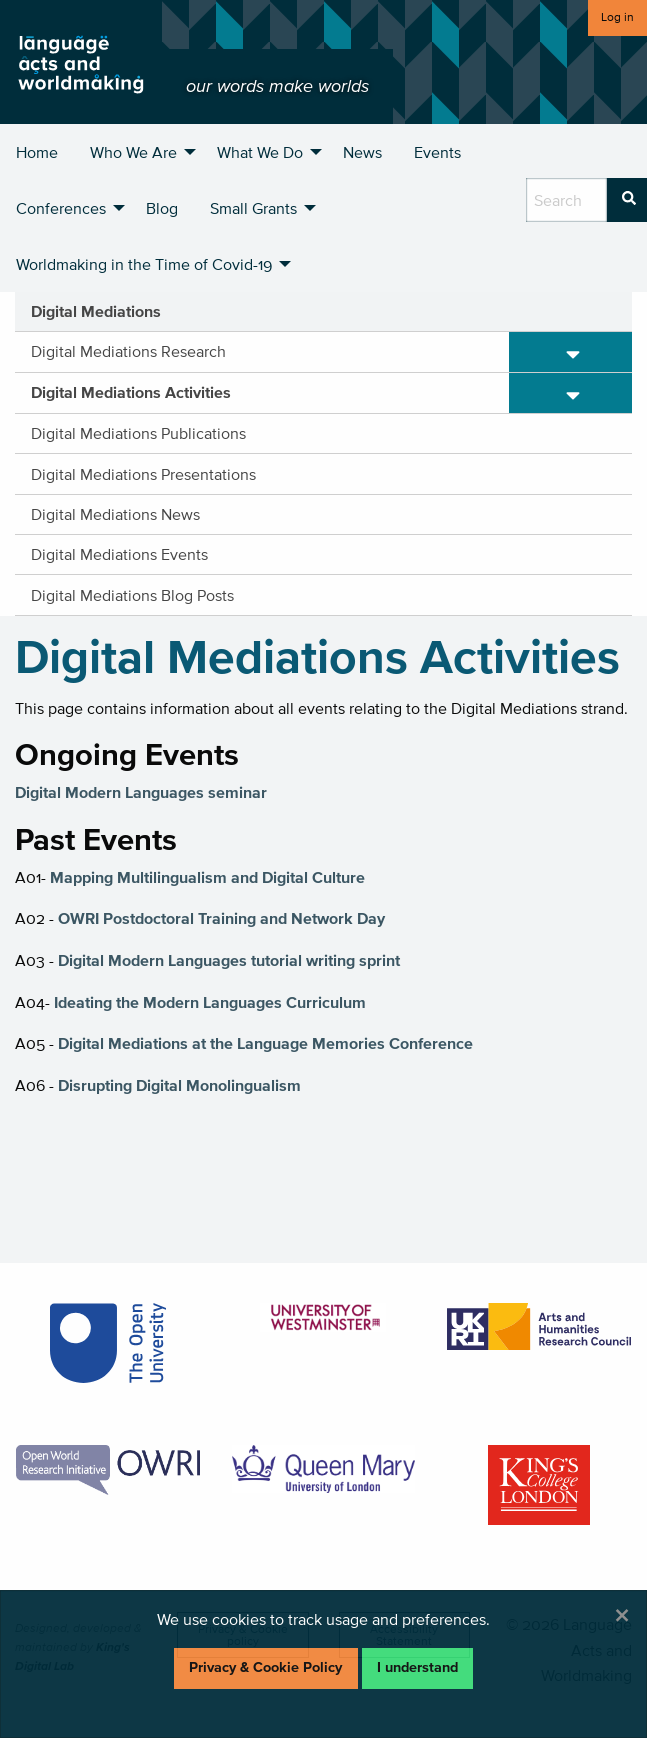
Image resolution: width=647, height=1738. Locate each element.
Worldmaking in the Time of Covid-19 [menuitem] (144, 264)
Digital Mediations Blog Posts (132, 595)
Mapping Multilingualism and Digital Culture (207, 877)
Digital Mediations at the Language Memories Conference (265, 1043)
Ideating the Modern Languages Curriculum (210, 1002)
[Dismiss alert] (622, 1615)
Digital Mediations (96, 311)
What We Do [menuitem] (260, 152)
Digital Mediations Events (119, 554)
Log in (617, 16)
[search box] (566, 200)
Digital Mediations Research (128, 351)
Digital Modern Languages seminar (141, 792)
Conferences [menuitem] (61, 208)
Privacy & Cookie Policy (265, 1667)
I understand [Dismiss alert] (417, 1667)
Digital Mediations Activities (131, 392)
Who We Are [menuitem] (133, 152)
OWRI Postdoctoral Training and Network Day (221, 918)
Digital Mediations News (115, 514)
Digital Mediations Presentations (143, 474)
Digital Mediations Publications (138, 433)
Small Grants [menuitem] (253, 208)
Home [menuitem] (37, 152)
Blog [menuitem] (162, 208)
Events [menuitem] (437, 152)
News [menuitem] (362, 152)
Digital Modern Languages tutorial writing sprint (229, 960)
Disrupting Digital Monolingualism (179, 1085)
